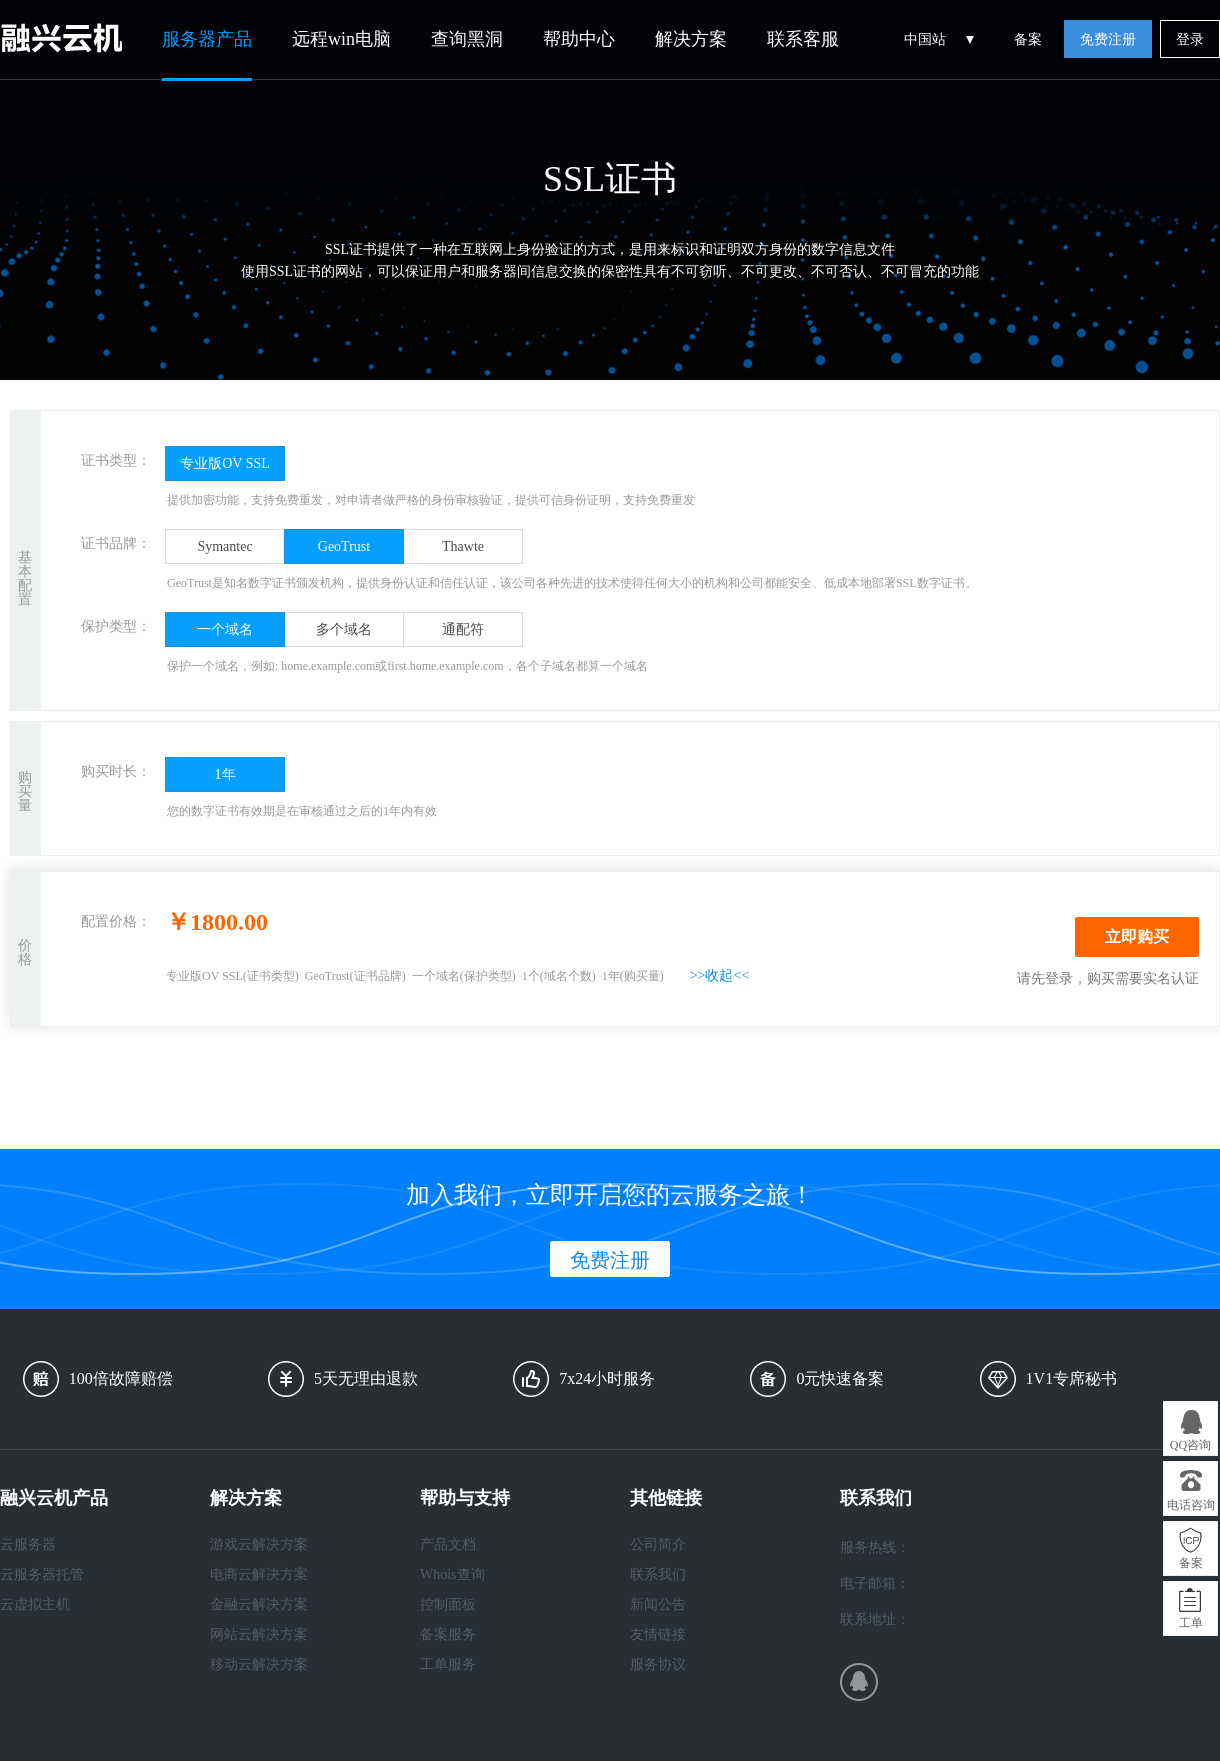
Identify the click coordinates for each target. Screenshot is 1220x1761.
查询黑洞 (467, 39)
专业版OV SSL (225, 463)
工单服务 (448, 1664)
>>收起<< (720, 975)
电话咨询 (1191, 1505)
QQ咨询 (1190, 1445)
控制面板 (448, 1604)
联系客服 (803, 39)
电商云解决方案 (259, 1574)
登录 (1190, 39)
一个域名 (225, 629)
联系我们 (658, 1574)
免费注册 (1108, 39)
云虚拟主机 (35, 1604)
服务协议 (658, 1664)
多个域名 (344, 629)
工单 (1191, 1623)
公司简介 (658, 1544)
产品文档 (448, 1544)
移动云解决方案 (259, 1664)
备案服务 (448, 1634)
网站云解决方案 (259, 1634)
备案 (1028, 39)
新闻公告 (658, 1604)
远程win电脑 (341, 39)
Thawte (463, 546)
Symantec (224, 546)
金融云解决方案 (259, 1604)
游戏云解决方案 (259, 1544)
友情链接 (658, 1634)
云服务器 (28, 1544)
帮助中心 (579, 39)
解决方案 (691, 39)
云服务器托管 (42, 1574)
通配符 (463, 629)
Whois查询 (452, 1574)
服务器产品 (207, 39)
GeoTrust (344, 546)
